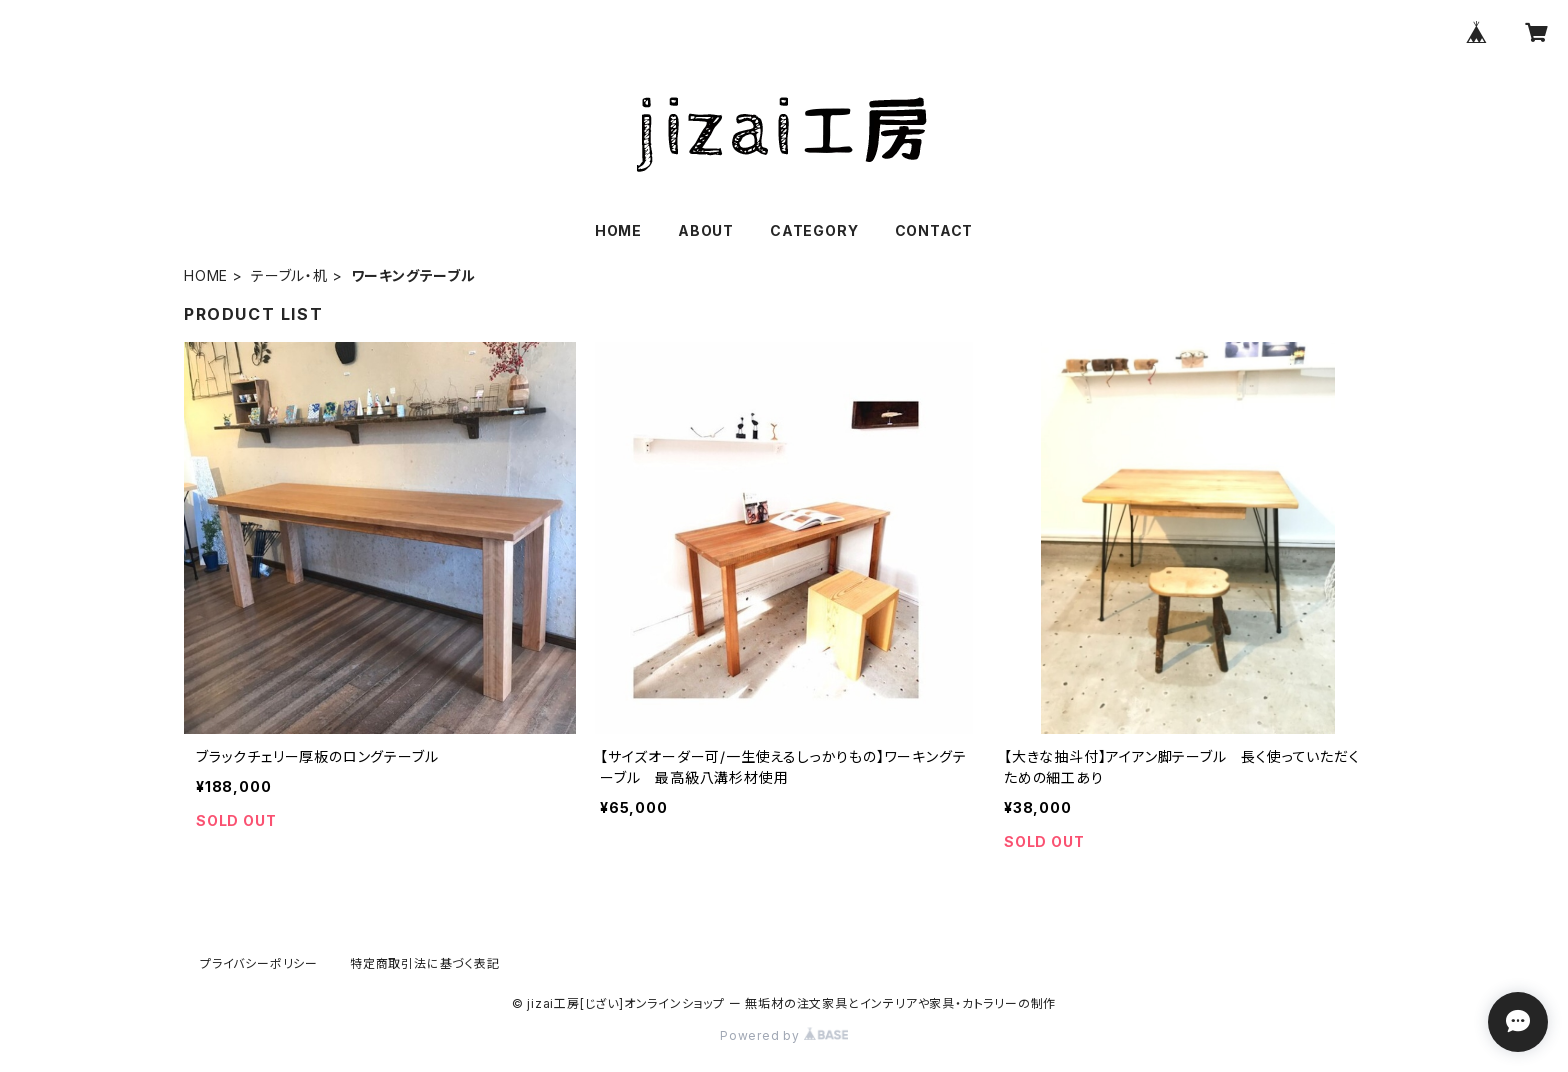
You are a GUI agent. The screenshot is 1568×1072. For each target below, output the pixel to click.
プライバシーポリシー (259, 963)
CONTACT (934, 230)
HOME (618, 230)
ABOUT (706, 230)
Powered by (784, 1035)
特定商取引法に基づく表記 (425, 963)
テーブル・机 (289, 275)
